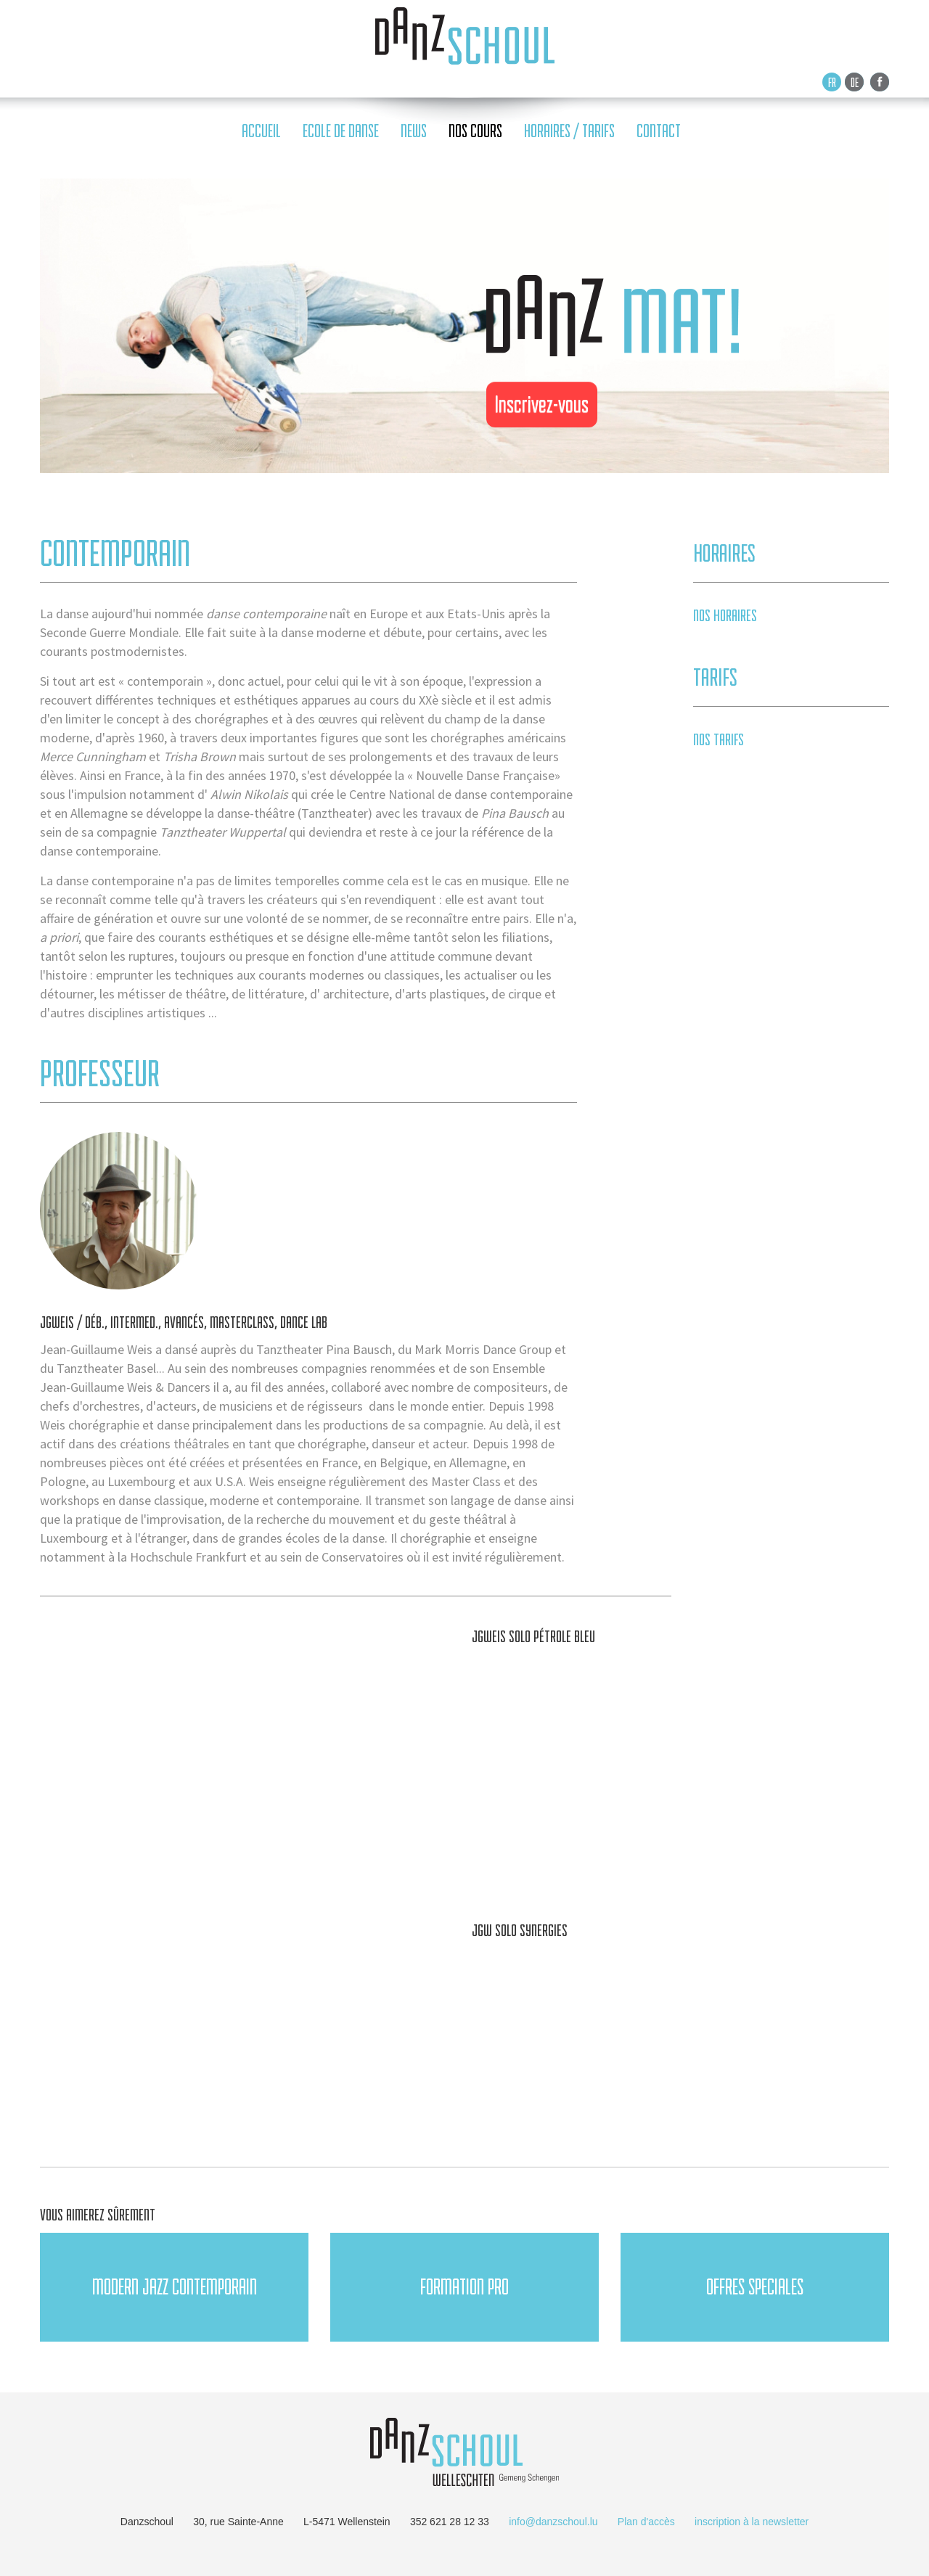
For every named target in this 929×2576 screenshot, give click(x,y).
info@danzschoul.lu (553, 2521)
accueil (261, 131)
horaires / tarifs (569, 131)
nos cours (475, 131)
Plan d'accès (646, 2521)
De (855, 82)
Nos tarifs (718, 739)
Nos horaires (725, 615)
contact (659, 131)
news (414, 131)
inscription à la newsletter (752, 2521)
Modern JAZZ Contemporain (174, 2287)
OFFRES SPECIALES (754, 2287)
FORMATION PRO (464, 2287)
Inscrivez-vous (542, 404)
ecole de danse (341, 131)
